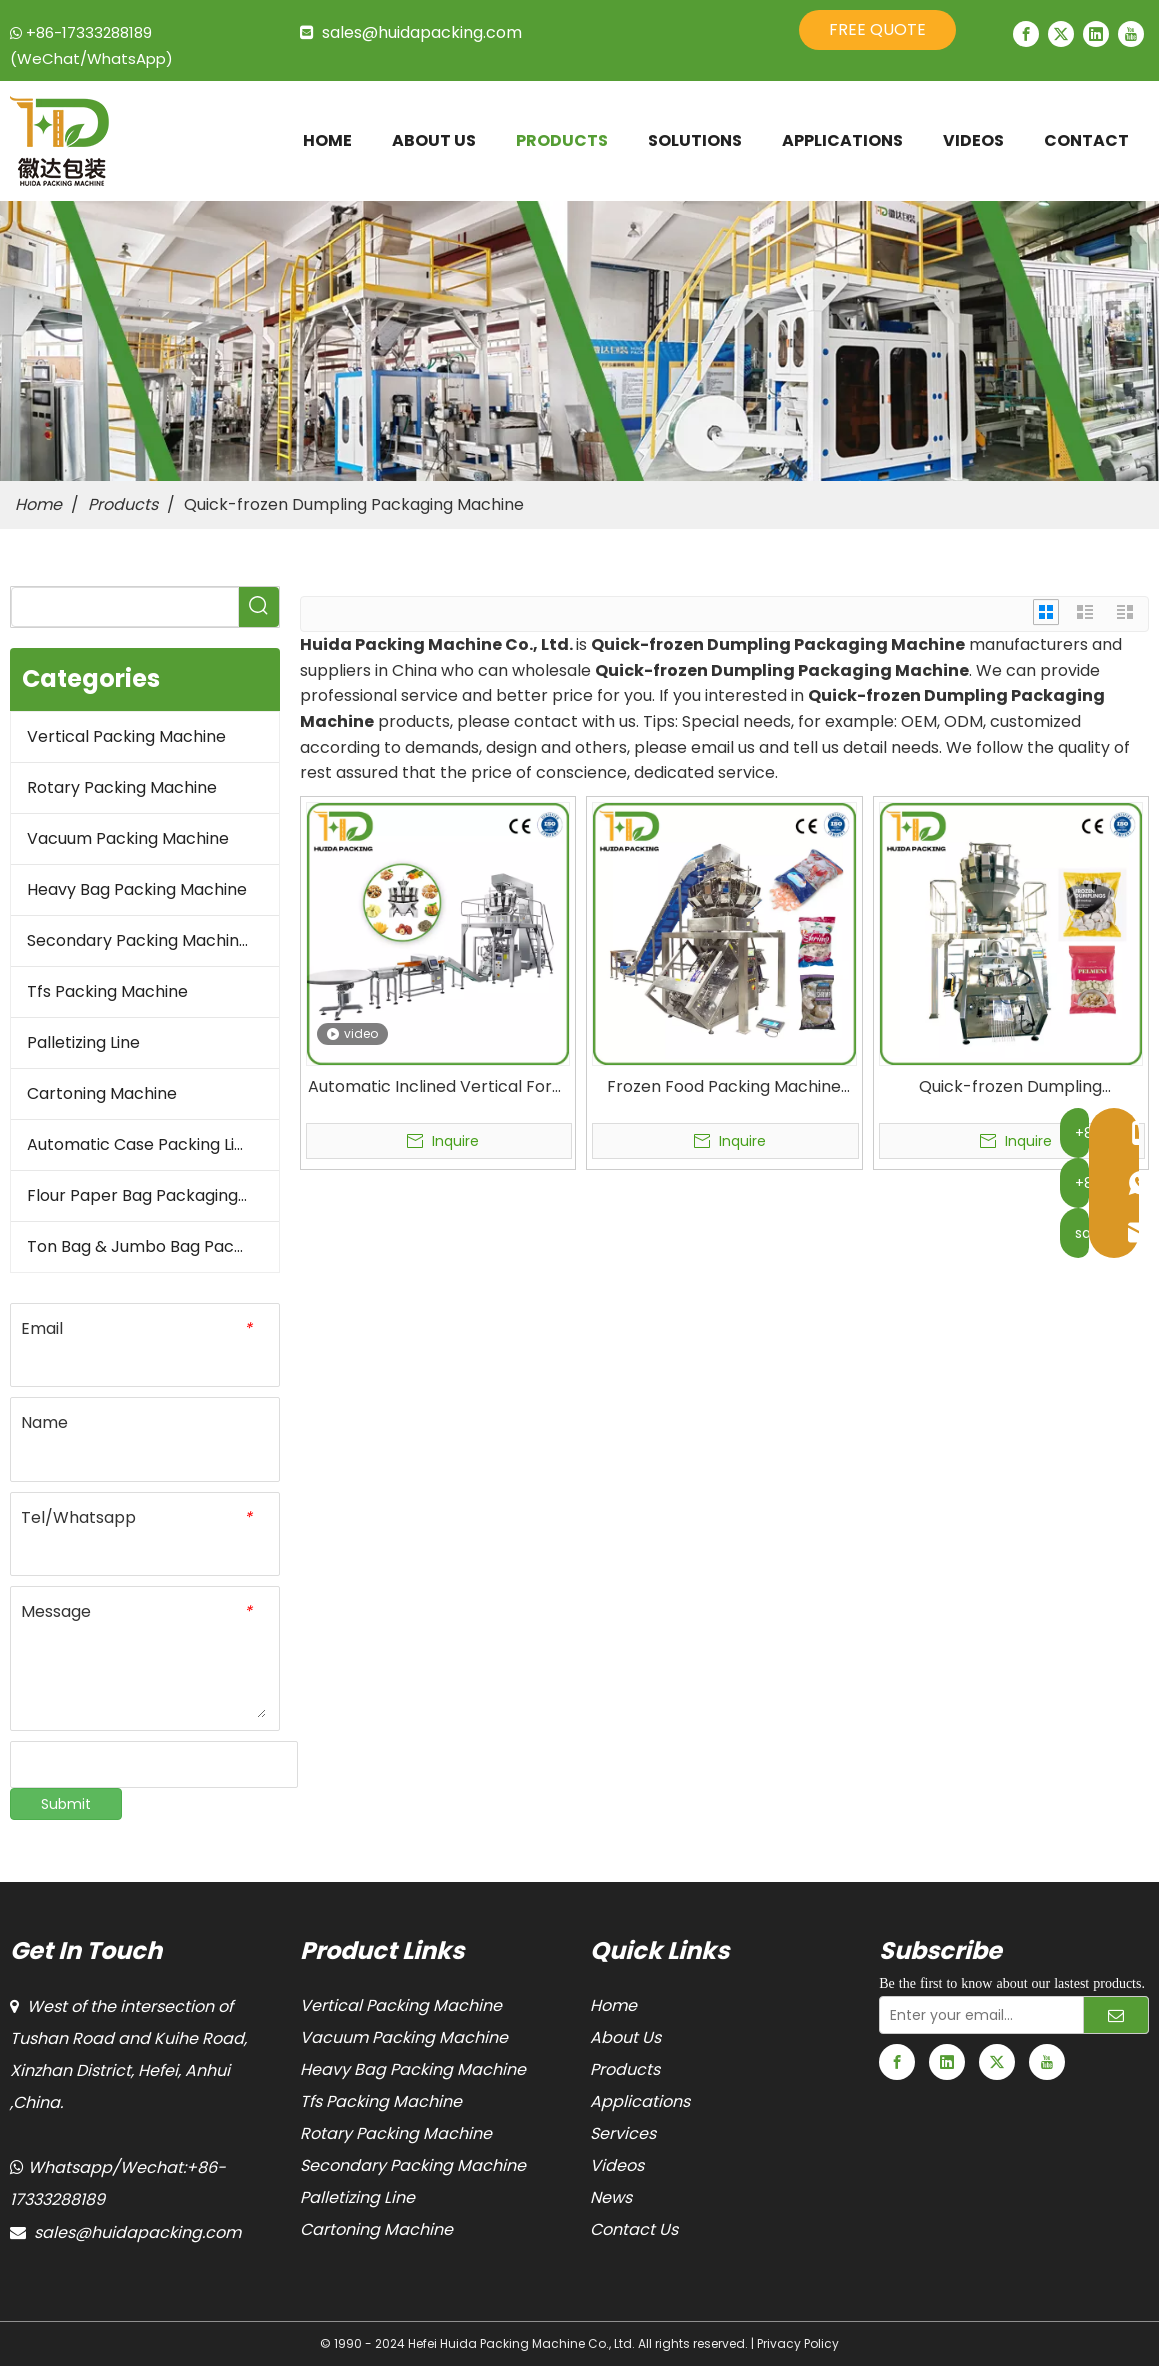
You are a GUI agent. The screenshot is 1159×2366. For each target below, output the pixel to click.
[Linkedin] (1096, 34)
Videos (617, 2165)
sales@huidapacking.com (422, 32)
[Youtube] (1131, 34)
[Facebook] (1026, 34)
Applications (640, 2101)
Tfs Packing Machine (107, 991)
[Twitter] (1061, 34)
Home (613, 2005)
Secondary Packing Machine (138, 940)
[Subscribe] (1116, 2015)
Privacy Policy (798, 2343)
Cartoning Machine (102, 1093)
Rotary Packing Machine (122, 787)
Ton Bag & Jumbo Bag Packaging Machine (153, 1246)
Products (625, 2069)
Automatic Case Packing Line (140, 1144)
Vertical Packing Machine (126, 736)
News (611, 2197)
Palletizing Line (83, 1042)
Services (623, 2133)
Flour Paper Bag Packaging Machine (153, 1195)
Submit (66, 1804)
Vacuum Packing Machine (128, 838)
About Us (625, 2037)
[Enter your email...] (977, 2015)
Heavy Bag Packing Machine (137, 889)
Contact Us (634, 2229)
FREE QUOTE (877, 29)
